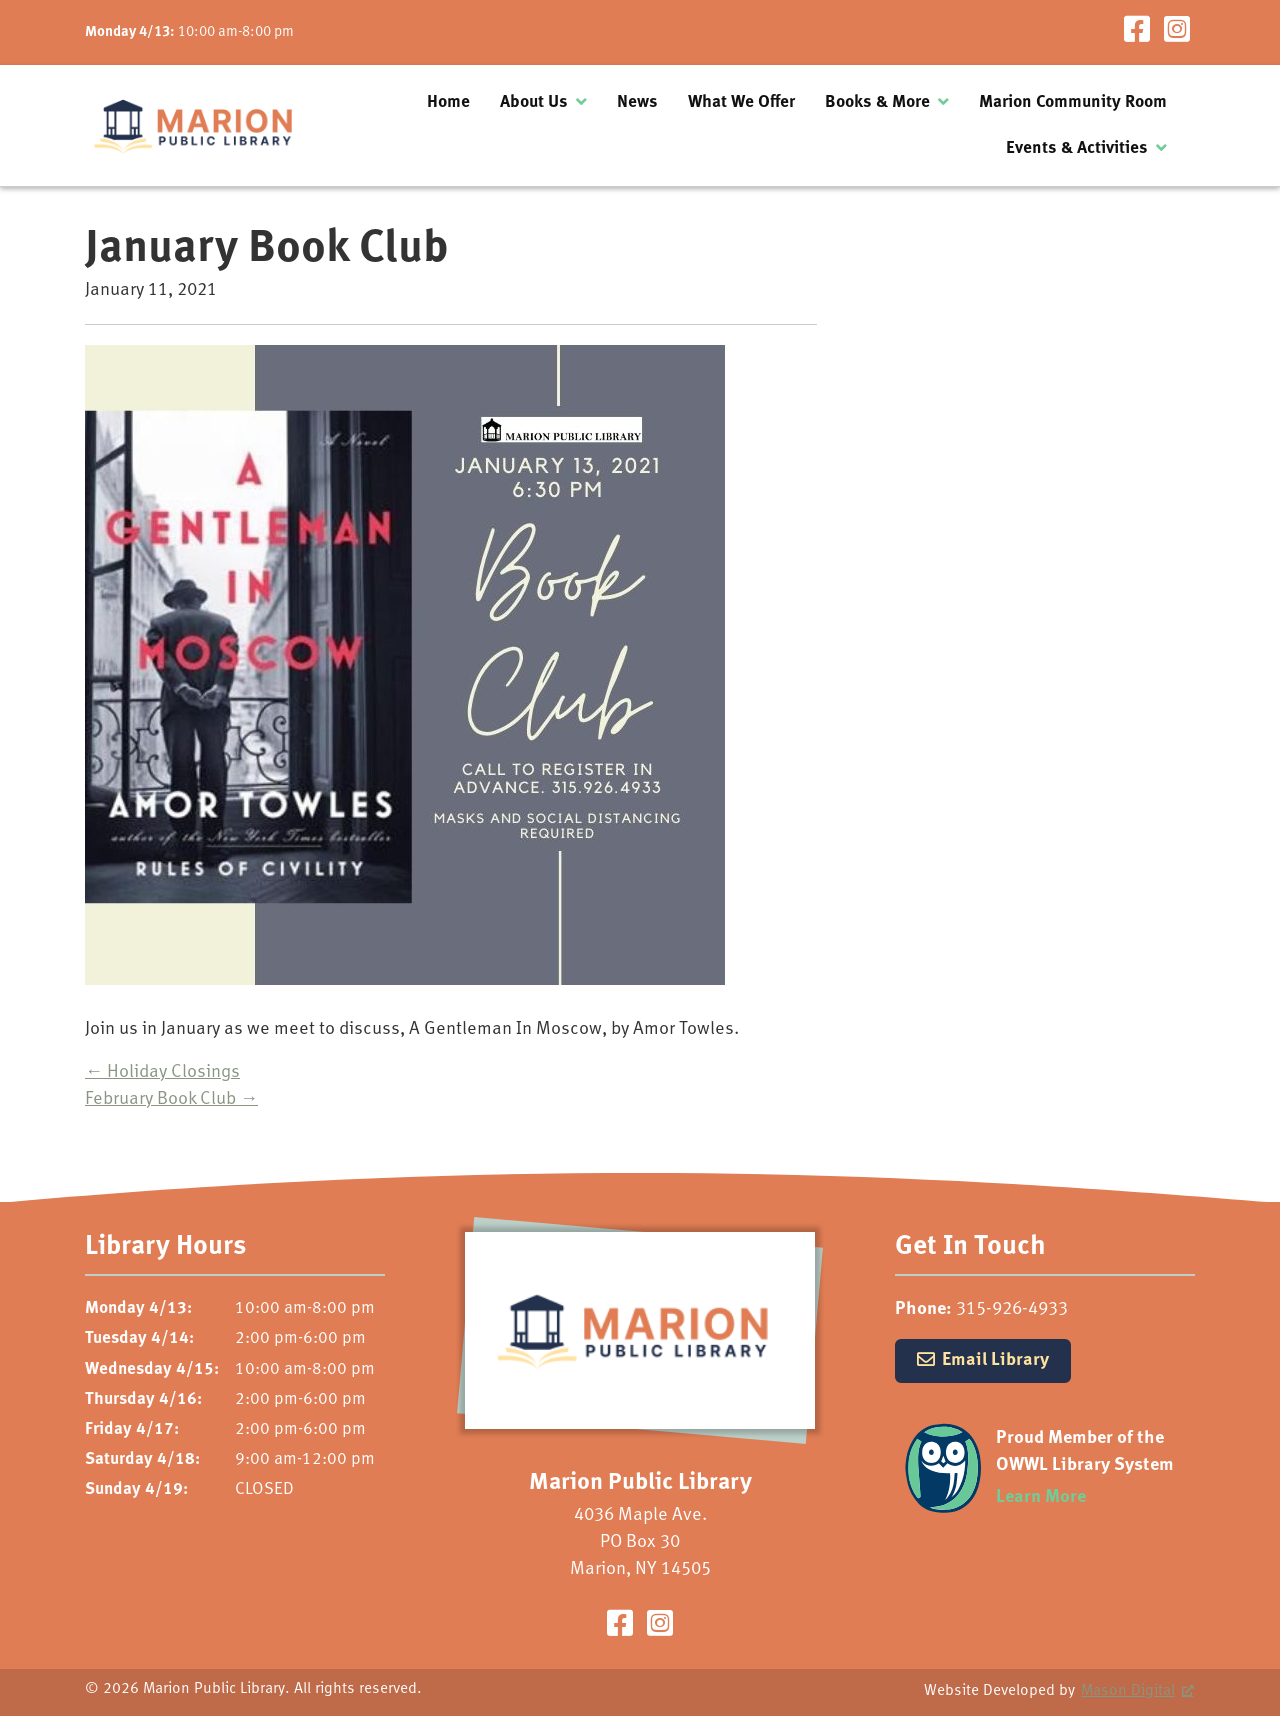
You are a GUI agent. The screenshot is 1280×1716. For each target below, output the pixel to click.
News (637, 102)
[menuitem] (448, 103)
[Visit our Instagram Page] (1177, 32)
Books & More (877, 102)
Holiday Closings (162, 1072)
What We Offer (741, 102)
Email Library (995, 1360)
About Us (534, 102)
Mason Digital (1128, 1691)
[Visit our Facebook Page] (1137, 32)
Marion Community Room (1073, 102)
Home (448, 102)
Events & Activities (1077, 148)
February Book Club (171, 1099)
